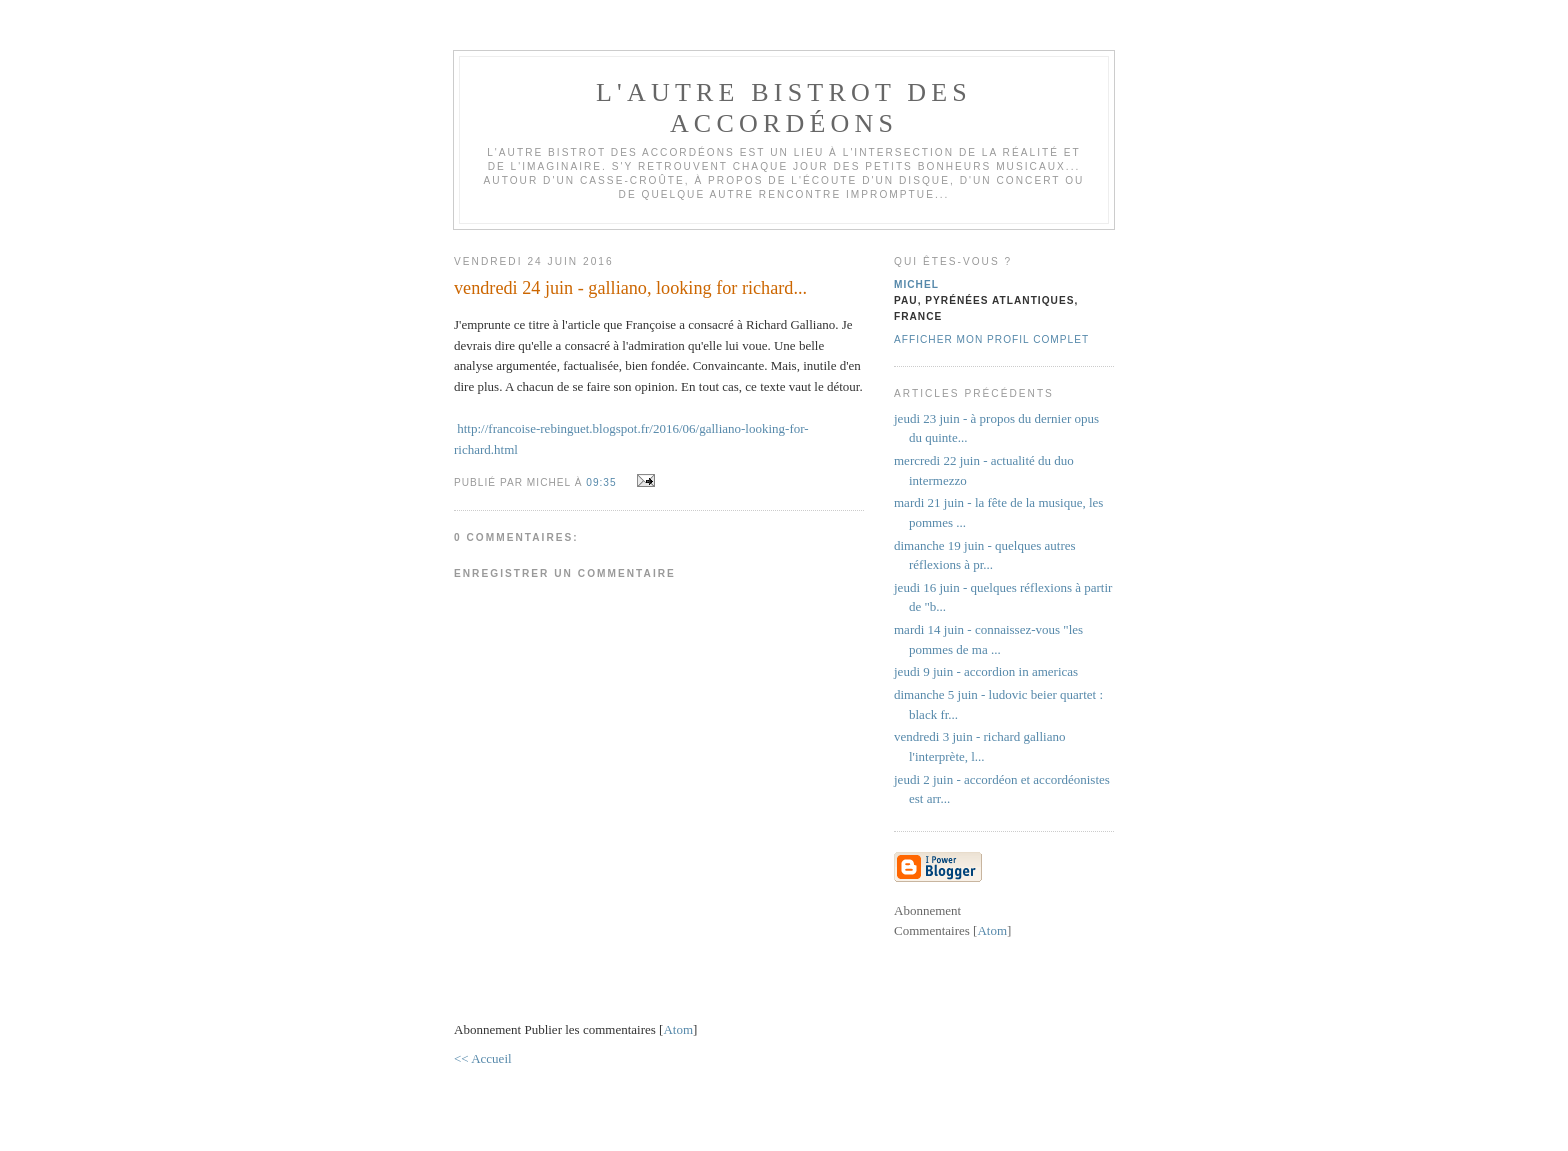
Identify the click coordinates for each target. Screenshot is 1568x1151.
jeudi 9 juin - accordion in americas (986, 671)
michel (916, 284)
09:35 (603, 482)
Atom (678, 1029)
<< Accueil (483, 1058)
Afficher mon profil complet (991, 339)
